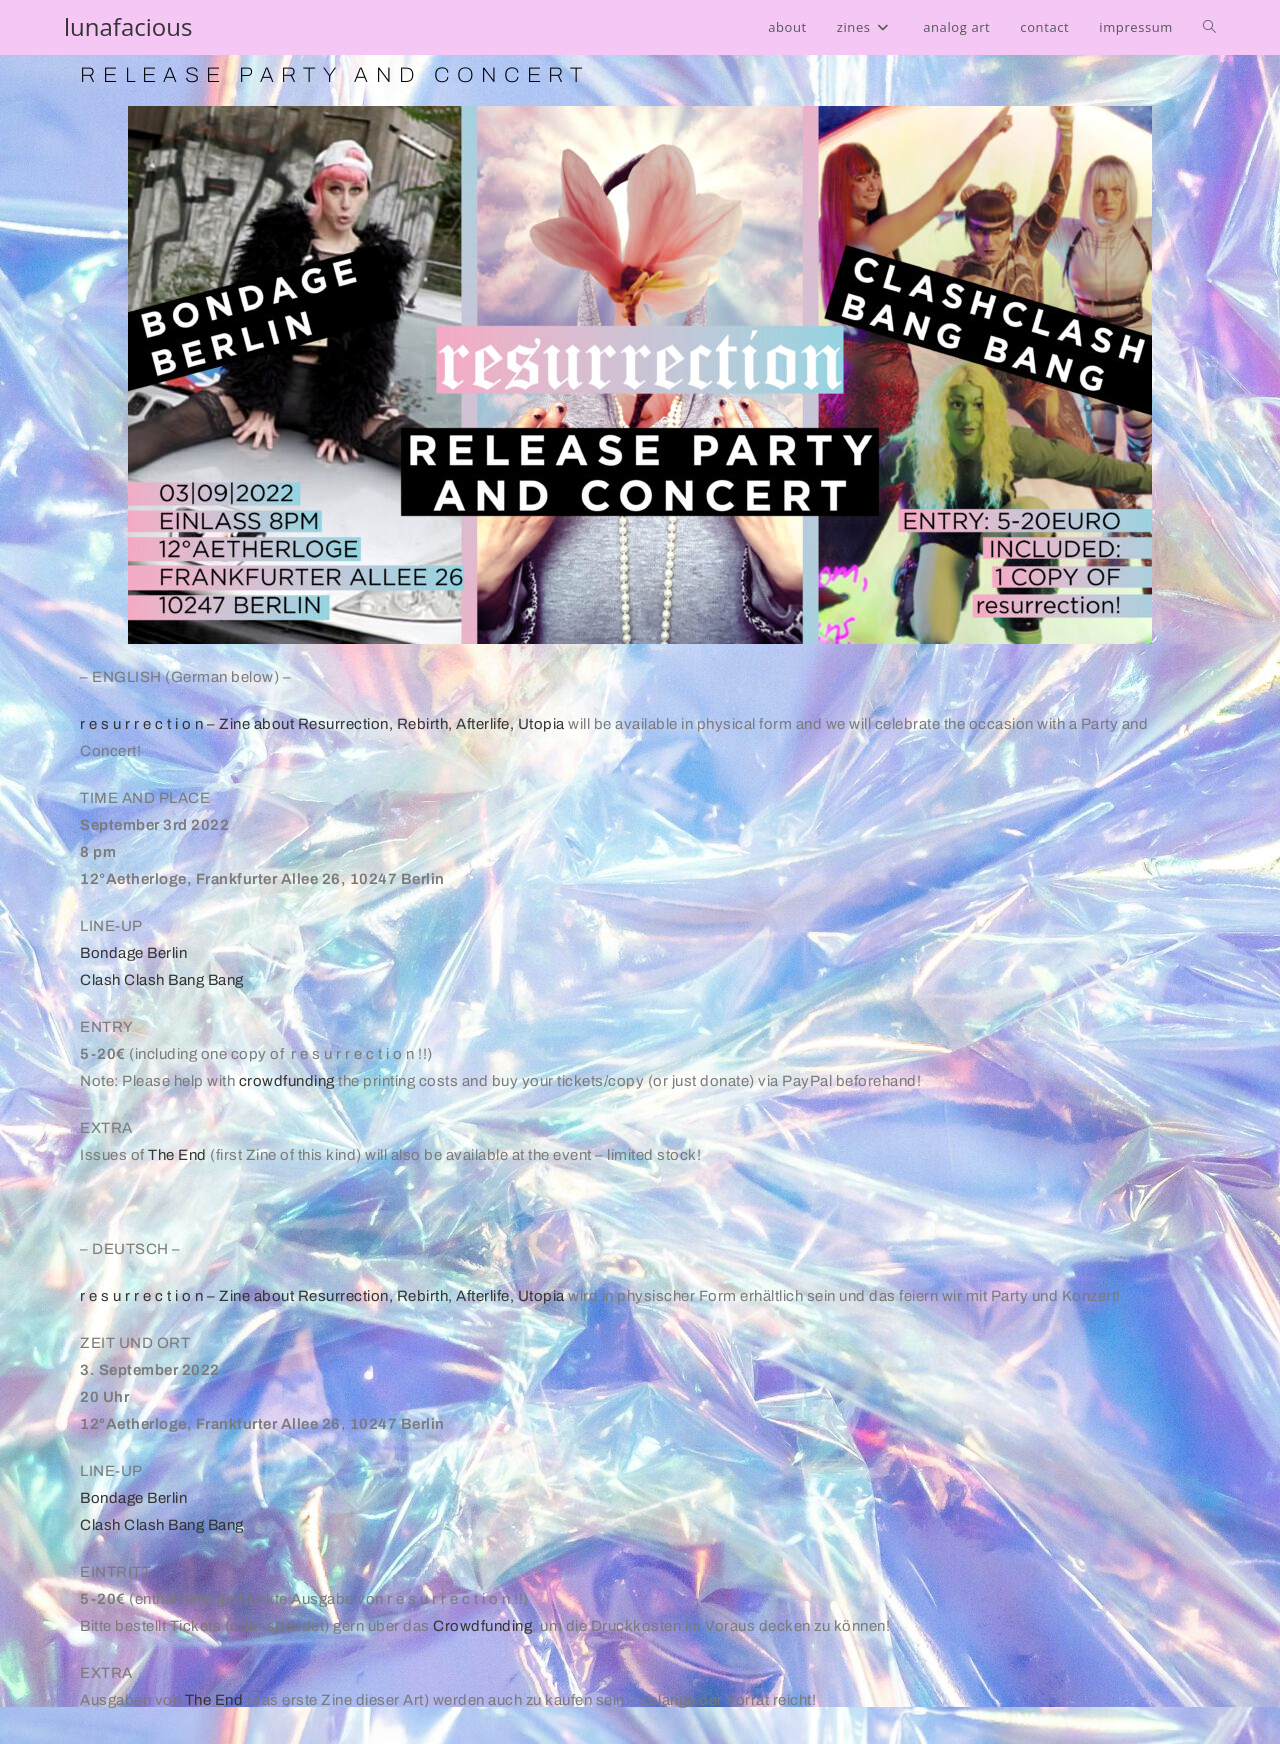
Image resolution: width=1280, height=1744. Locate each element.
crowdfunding (287, 1081)
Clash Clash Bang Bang (162, 980)
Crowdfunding (482, 1626)
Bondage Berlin (133, 953)
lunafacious (128, 26)
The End (177, 1155)
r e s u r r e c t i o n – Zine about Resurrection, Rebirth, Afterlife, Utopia (322, 724)
